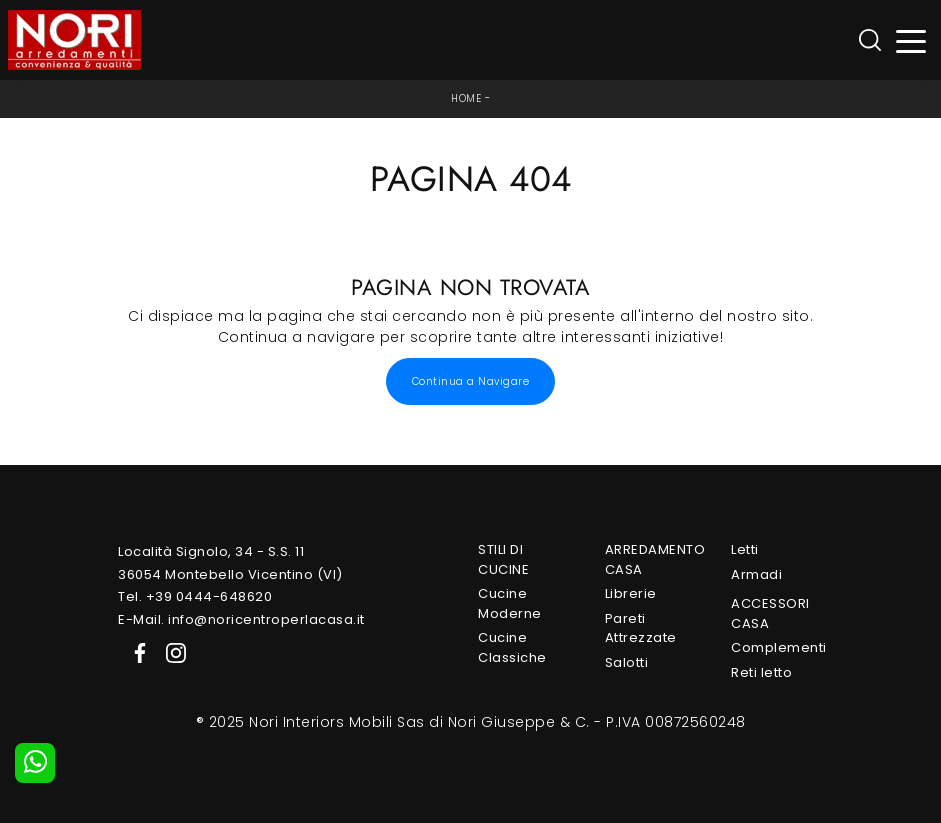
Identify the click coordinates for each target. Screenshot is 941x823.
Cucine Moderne (510, 603)
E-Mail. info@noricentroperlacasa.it (241, 619)
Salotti (627, 662)
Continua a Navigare (471, 381)
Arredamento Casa (651, 559)
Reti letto (761, 672)
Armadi (756, 574)
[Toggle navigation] (911, 40)
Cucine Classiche (512, 647)
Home (466, 98)
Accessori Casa (770, 613)
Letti (745, 549)
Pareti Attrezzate (641, 628)
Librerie (631, 593)
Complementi (777, 647)
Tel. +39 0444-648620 (195, 596)
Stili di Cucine (503, 559)
